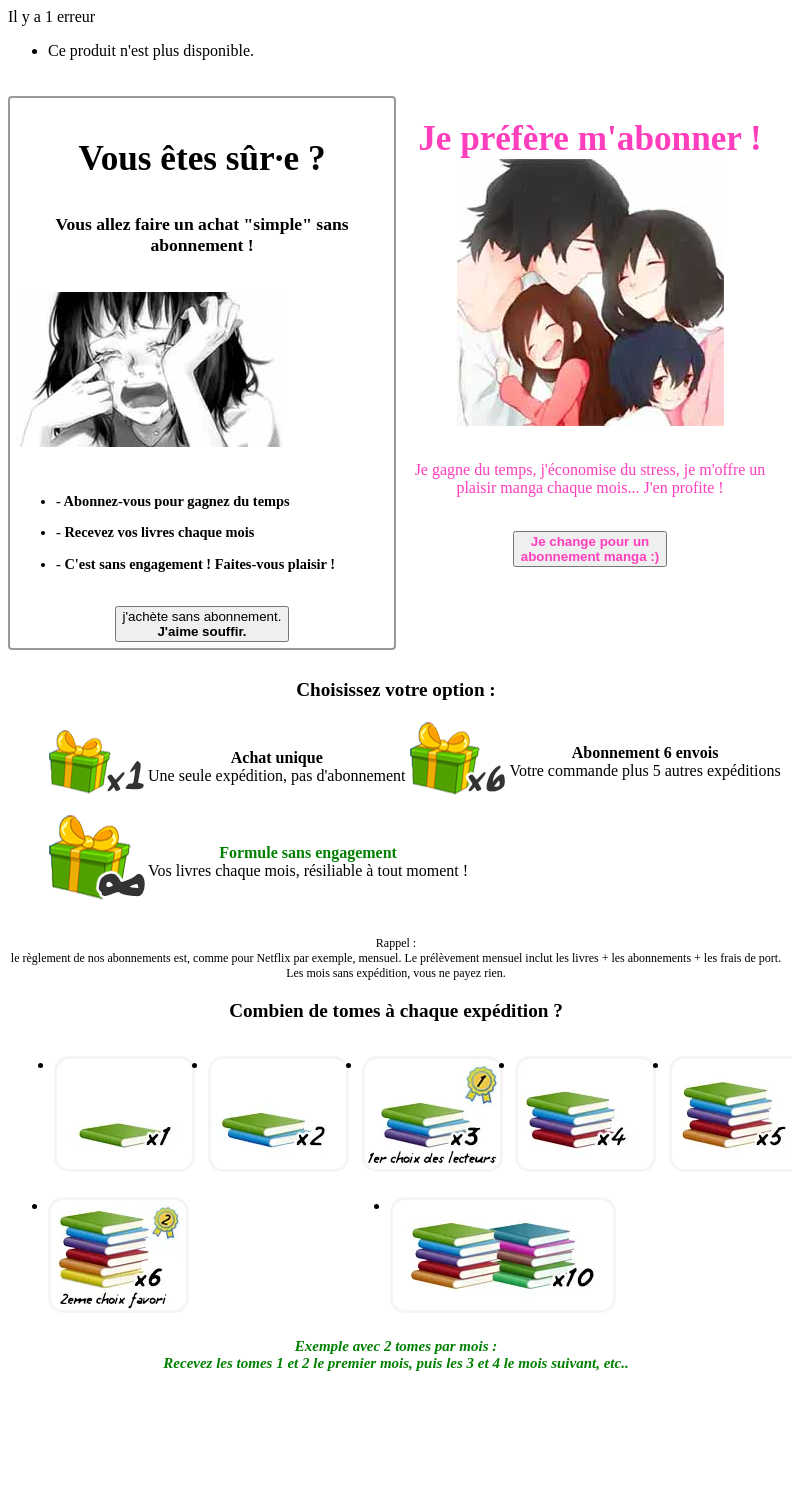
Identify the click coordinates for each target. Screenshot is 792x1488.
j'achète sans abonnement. (202, 624)
